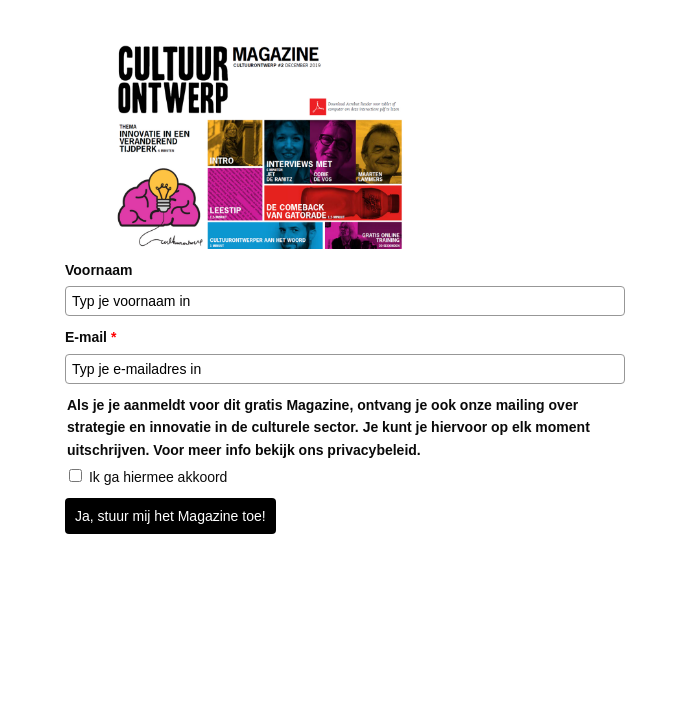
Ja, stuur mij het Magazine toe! (170, 516)
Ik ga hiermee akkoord (158, 477)
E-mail (90, 337)
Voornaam (98, 270)
